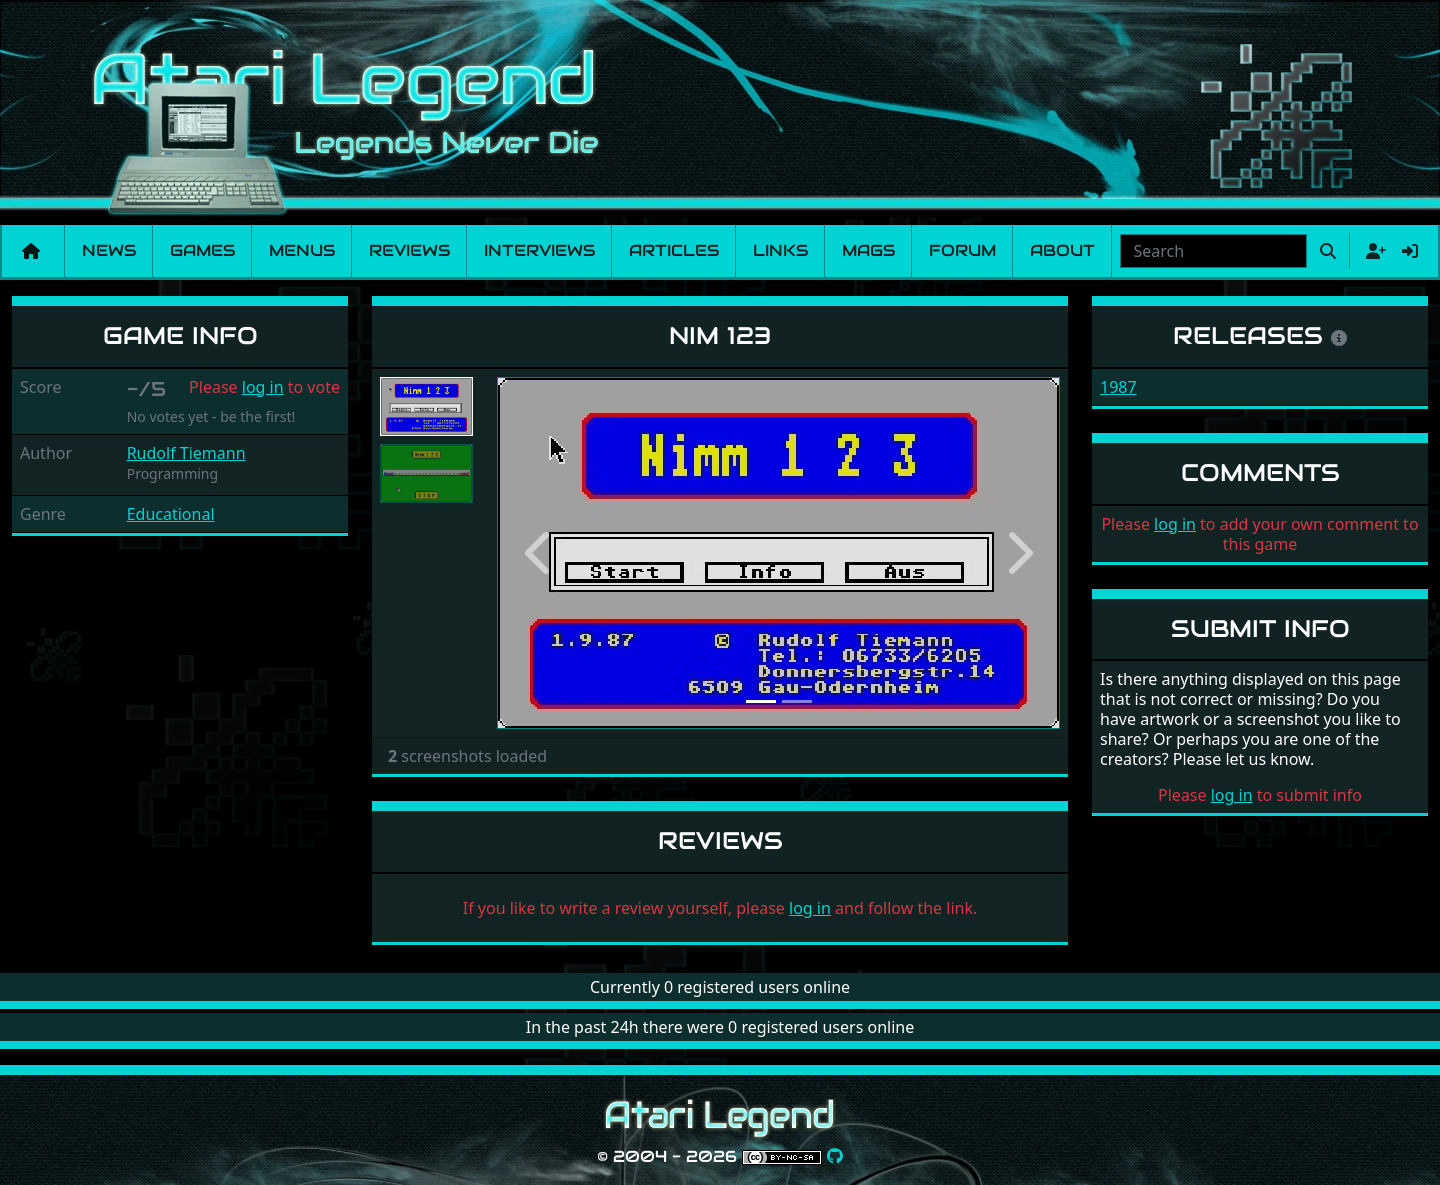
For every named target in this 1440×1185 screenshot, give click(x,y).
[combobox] (1213, 251)
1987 (1118, 387)
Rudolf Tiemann (186, 453)
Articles (674, 250)
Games (202, 250)
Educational (171, 514)
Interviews (539, 250)
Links (780, 250)
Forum (962, 250)
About (1062, 250)
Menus (302, 250)
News (109, 250)
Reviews (409, 250)
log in (263, 387)
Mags (868, 250)
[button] (539, 553)
